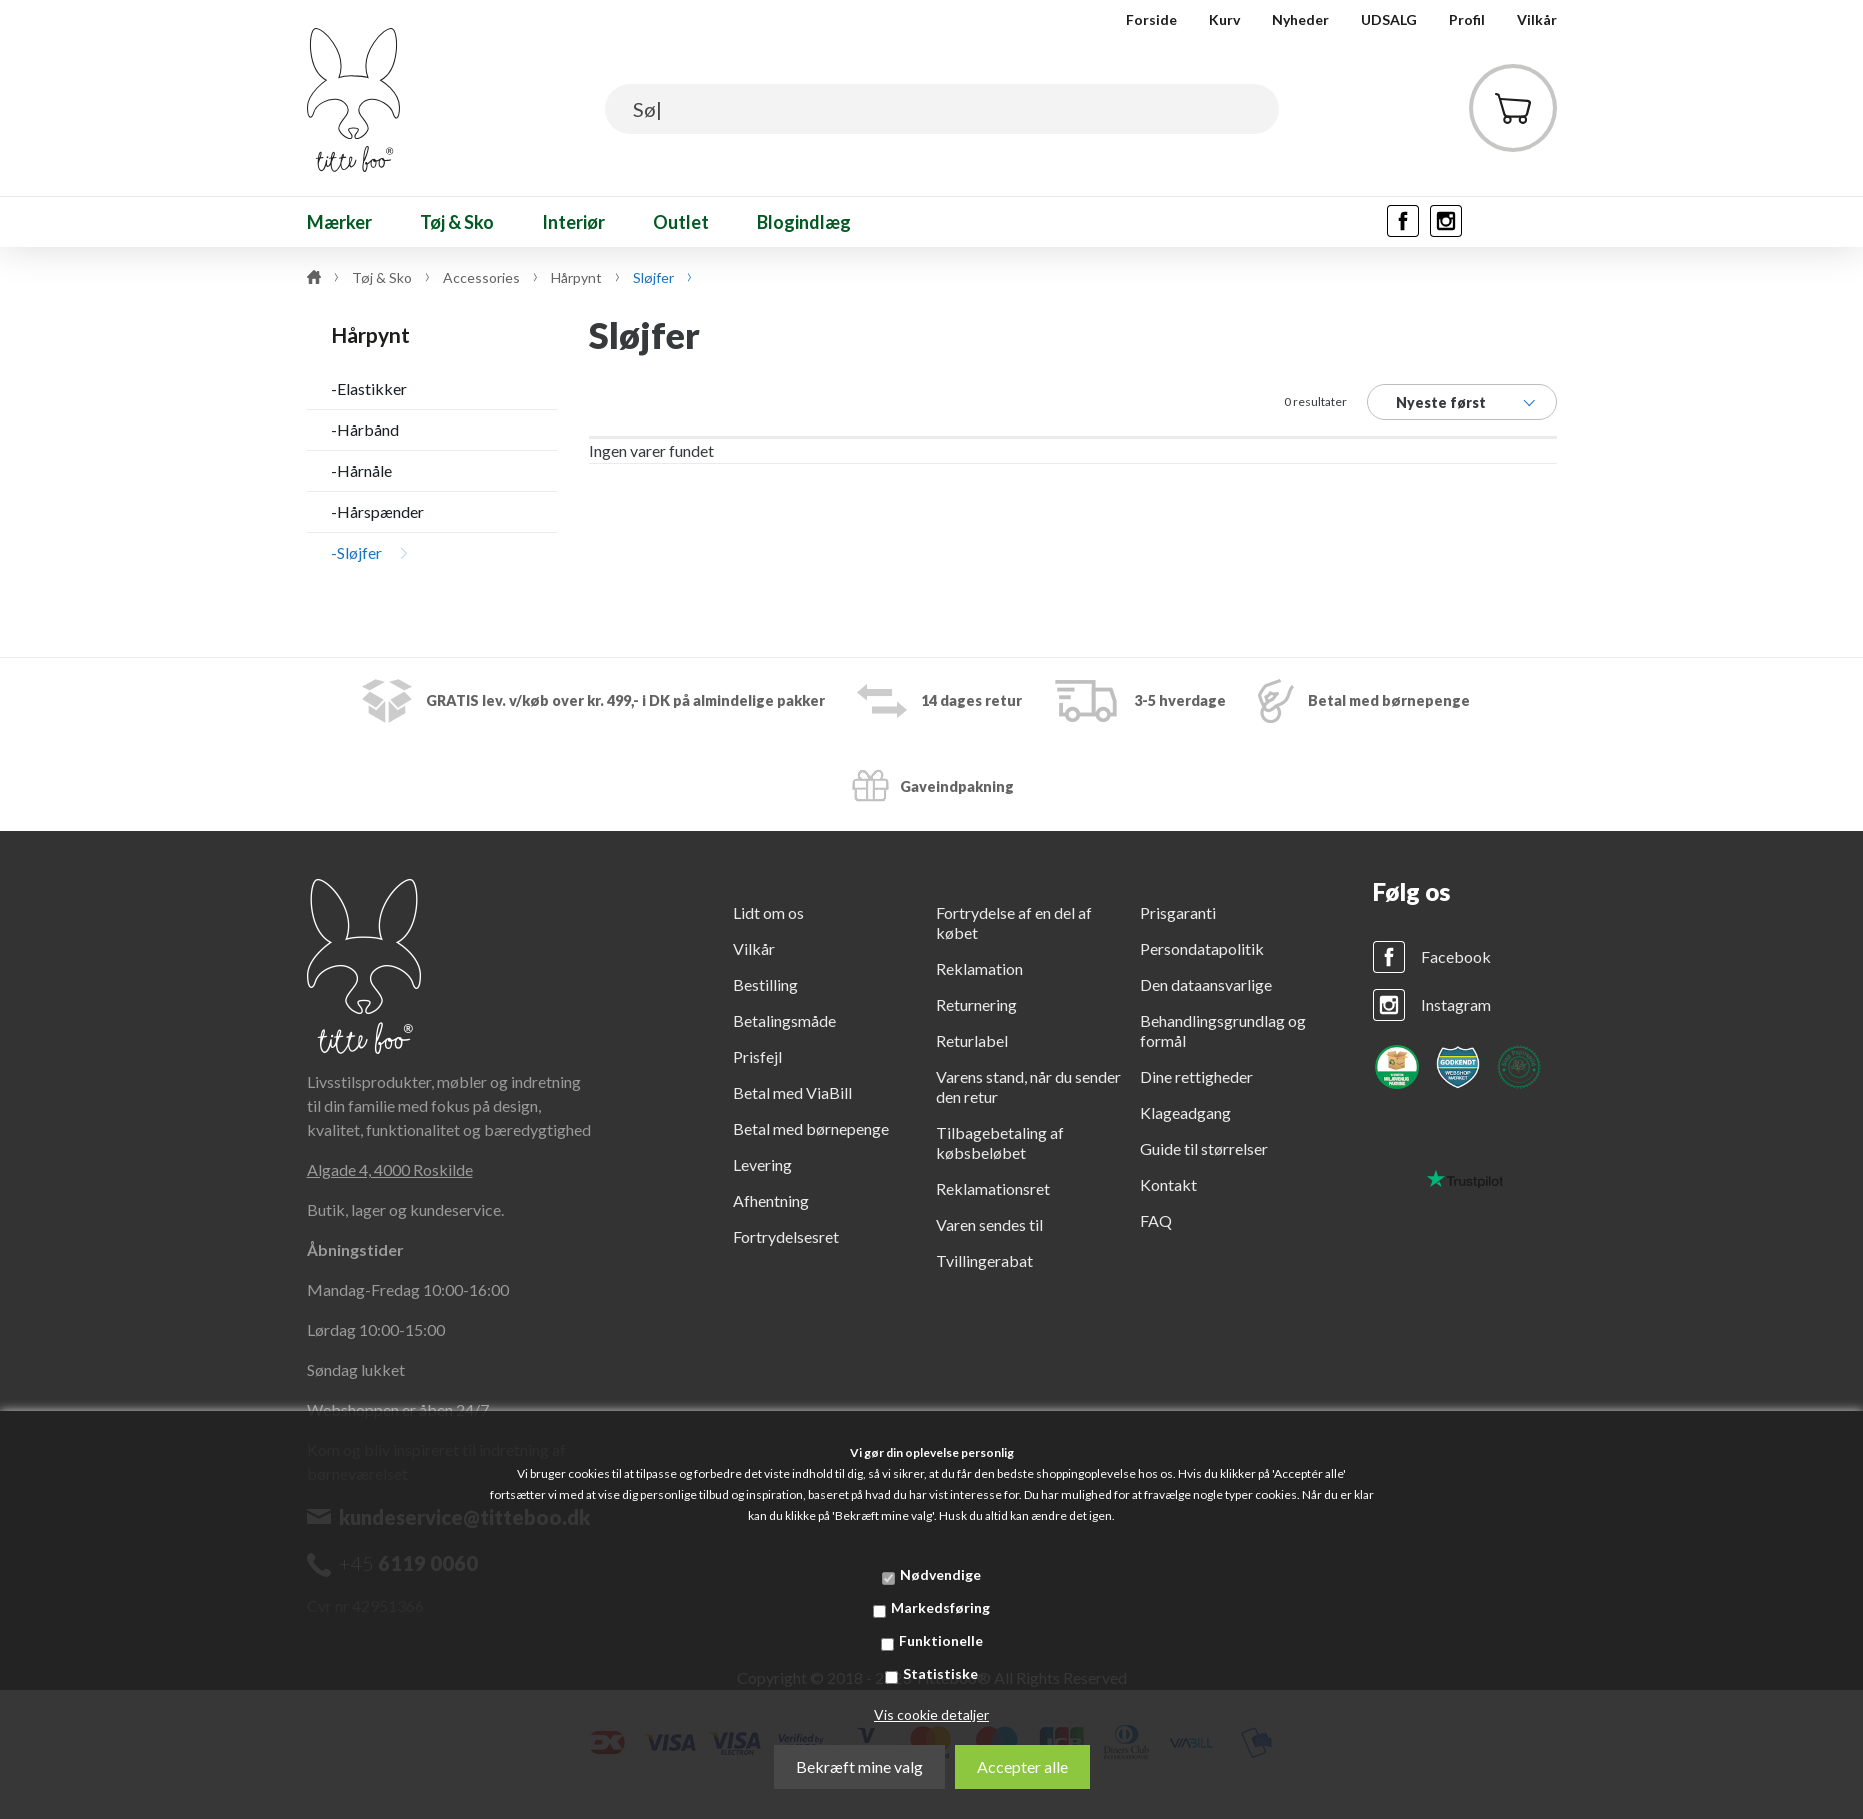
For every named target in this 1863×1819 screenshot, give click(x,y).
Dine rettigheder (1196, 1076)
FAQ (1156, 1220)
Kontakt (1168, 1184)
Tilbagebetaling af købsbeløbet (1000, 1142)
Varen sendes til (989, 1224)
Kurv (1224, 19)
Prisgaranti (1178, 912)
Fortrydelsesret (786, 1236)
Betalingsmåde (784, 1020)
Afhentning (771, 1200)
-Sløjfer (356, 552)
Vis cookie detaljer (931, 1714)
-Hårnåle (361, 470)
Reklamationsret (993, 1188)
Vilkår (1537, 19)
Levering (762, 1164)
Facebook (1456, 956)
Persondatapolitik (1202, 948)
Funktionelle (941, 1640)
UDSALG (1389, 19)
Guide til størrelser (1204, 1148)
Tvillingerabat (984, 1260)
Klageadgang (1185, 1112)
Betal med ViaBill (792, 1092)
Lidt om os (768, 912)
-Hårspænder (377, 511)
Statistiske (940, 1673)
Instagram (1456, 1004)
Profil (1467, 19)
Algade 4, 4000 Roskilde (390, 1169)
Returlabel (972, 1040)
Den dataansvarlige (1206, 984)
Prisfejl (757, 1056)
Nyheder (1300, 19)
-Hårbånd (365, 429)
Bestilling (765, 984)
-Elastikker (369, 388)
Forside (1151, 19)
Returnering (976, 1004)
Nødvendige (940, 1574)
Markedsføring (940, 1607)
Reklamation (979, 968)
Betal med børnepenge (811, 1128)
